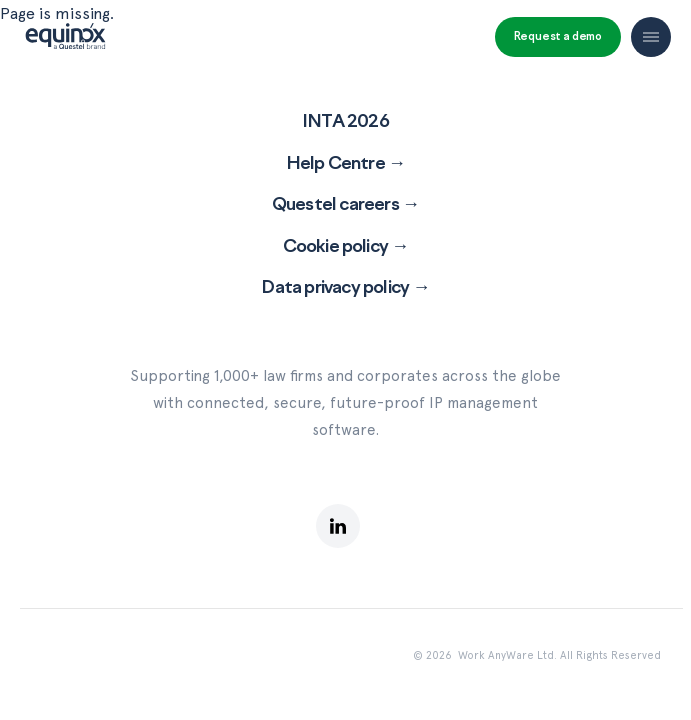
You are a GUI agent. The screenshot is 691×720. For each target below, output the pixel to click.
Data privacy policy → (345, 286)
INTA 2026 (345, 120)
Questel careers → (345, 203)
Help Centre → (346, 162)
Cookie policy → (346, 245)
